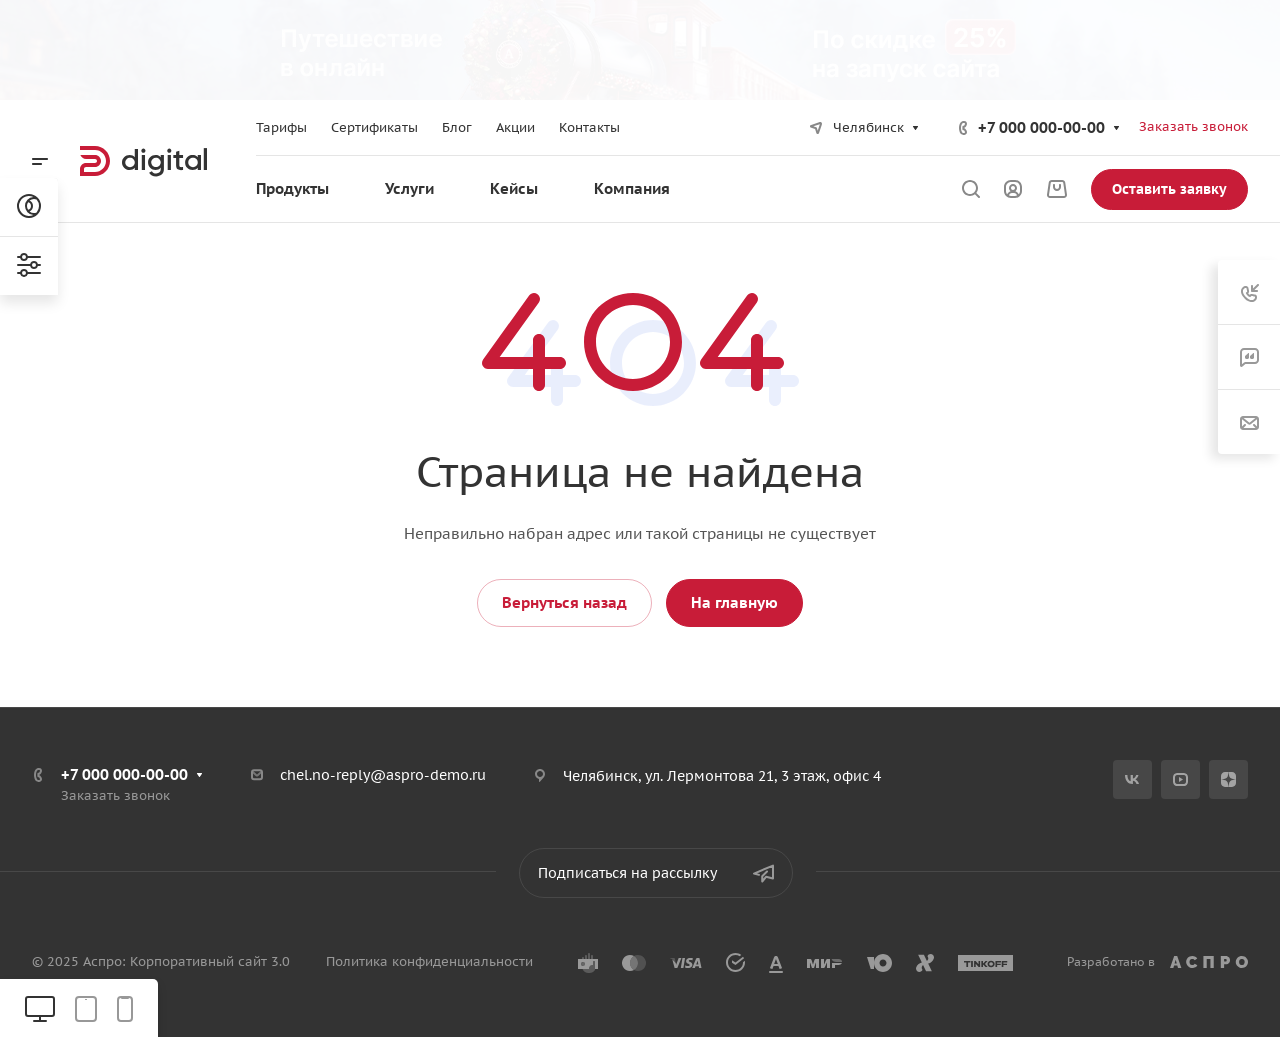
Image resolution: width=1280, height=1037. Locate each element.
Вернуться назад (564, 602)
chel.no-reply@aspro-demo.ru (383, 775)
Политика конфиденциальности (429, 961)
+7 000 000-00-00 (1041, 127)
